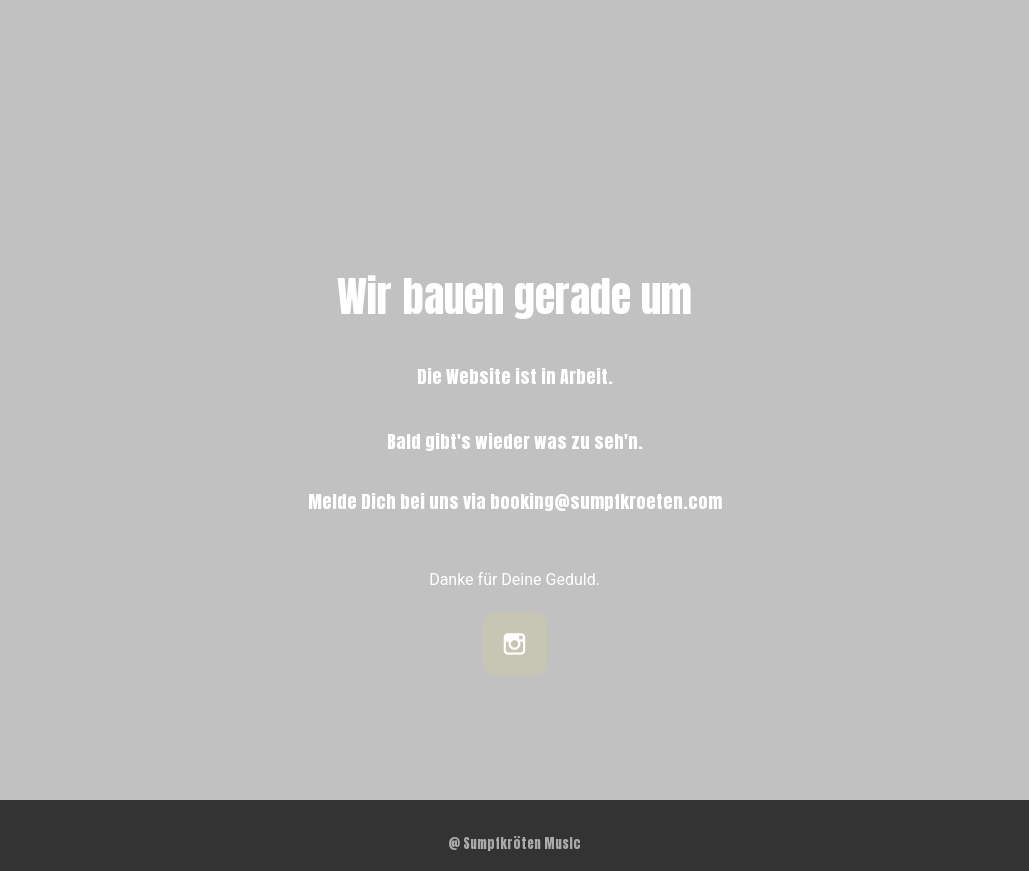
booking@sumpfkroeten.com (606, 501)
